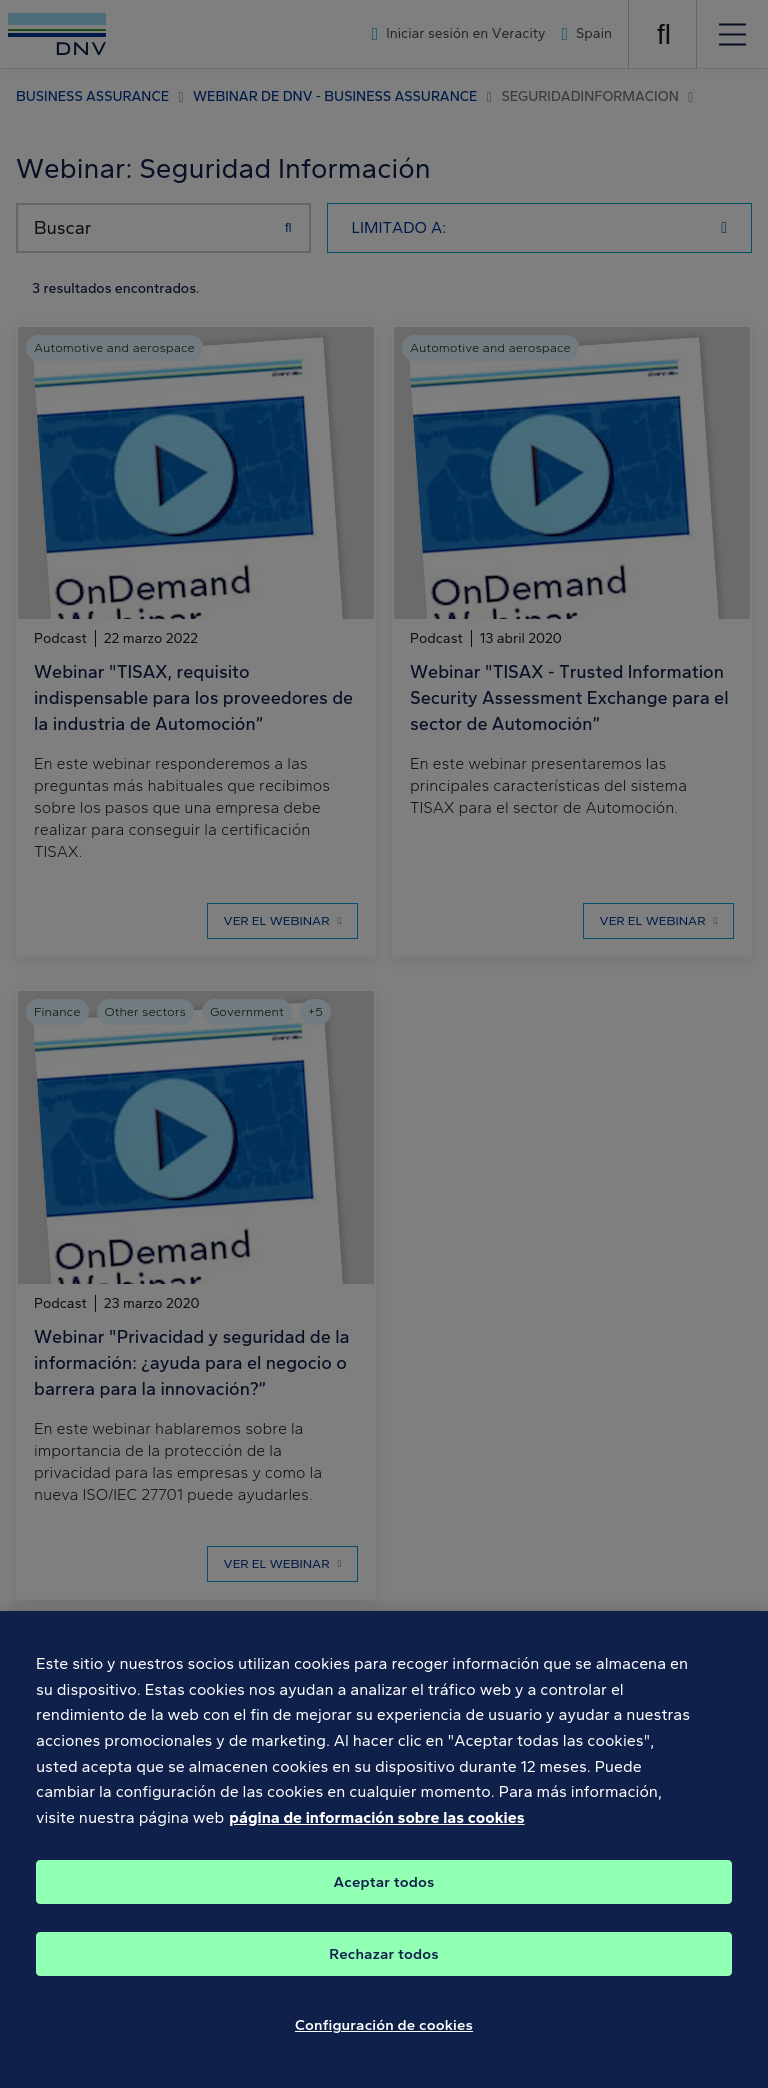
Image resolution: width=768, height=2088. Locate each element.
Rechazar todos (383, 1961)
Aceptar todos (384, 1889)
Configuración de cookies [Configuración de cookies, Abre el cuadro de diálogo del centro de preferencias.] (384, 2032)
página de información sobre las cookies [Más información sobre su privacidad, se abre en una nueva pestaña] (376, 1824)
